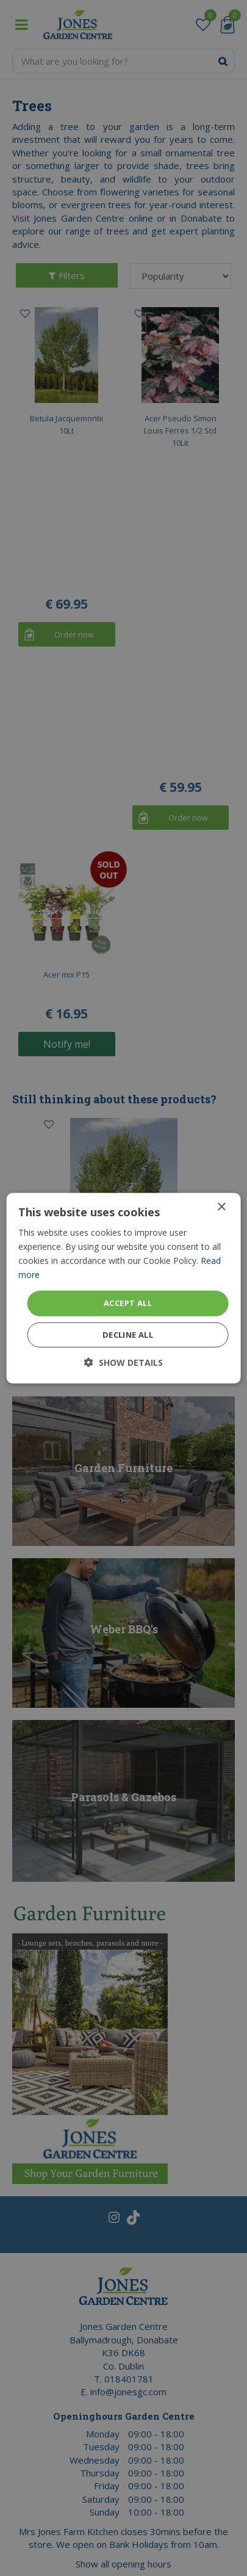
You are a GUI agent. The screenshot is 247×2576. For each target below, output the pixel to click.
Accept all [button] (128, 1302)
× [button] (221, 1206)
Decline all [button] (127, 1334)
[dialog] (123, 1288)
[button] (123, 1362)
